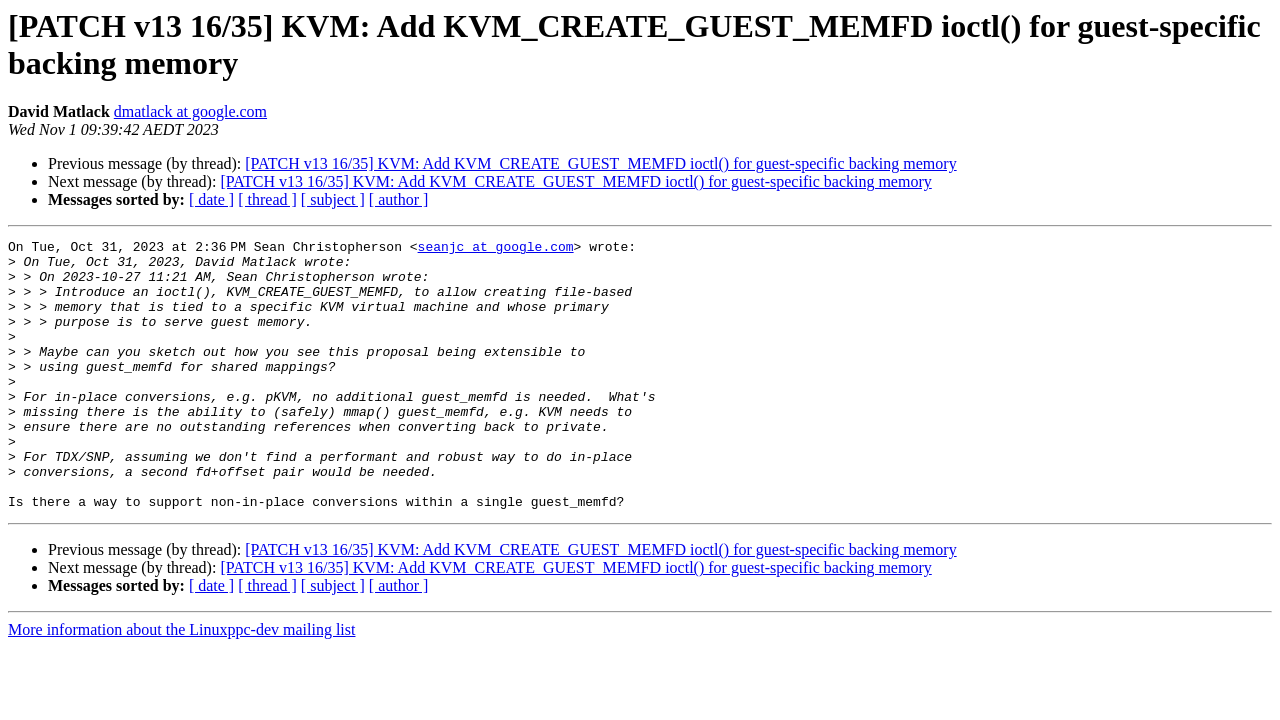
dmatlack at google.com (190, 111)
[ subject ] (333, 199)
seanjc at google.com (499, 249)
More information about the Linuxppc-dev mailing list (181, 683)
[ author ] (399, 199)
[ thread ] (267, 199)
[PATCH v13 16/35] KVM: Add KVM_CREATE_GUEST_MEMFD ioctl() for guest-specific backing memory (600, 163)
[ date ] (211, 199)
